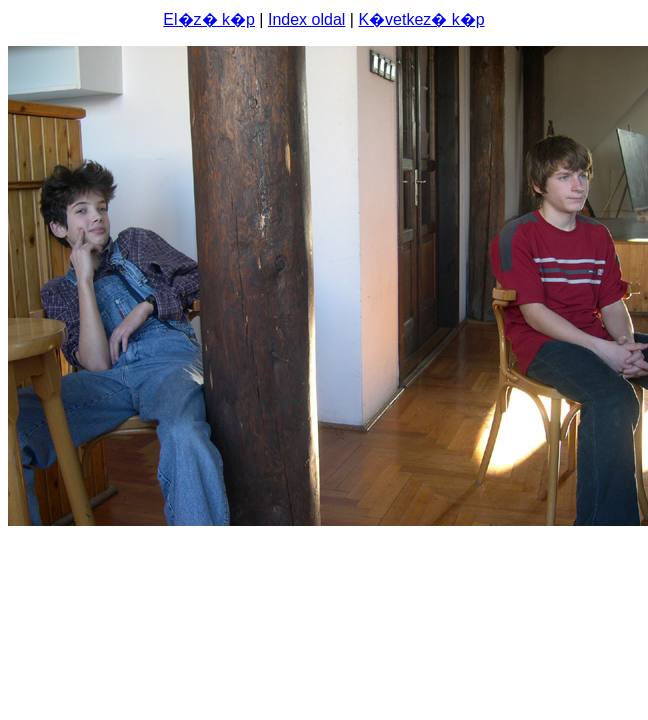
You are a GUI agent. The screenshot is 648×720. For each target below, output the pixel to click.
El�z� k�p (209, 19)
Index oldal (306, 19)
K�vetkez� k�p (421, 19)
